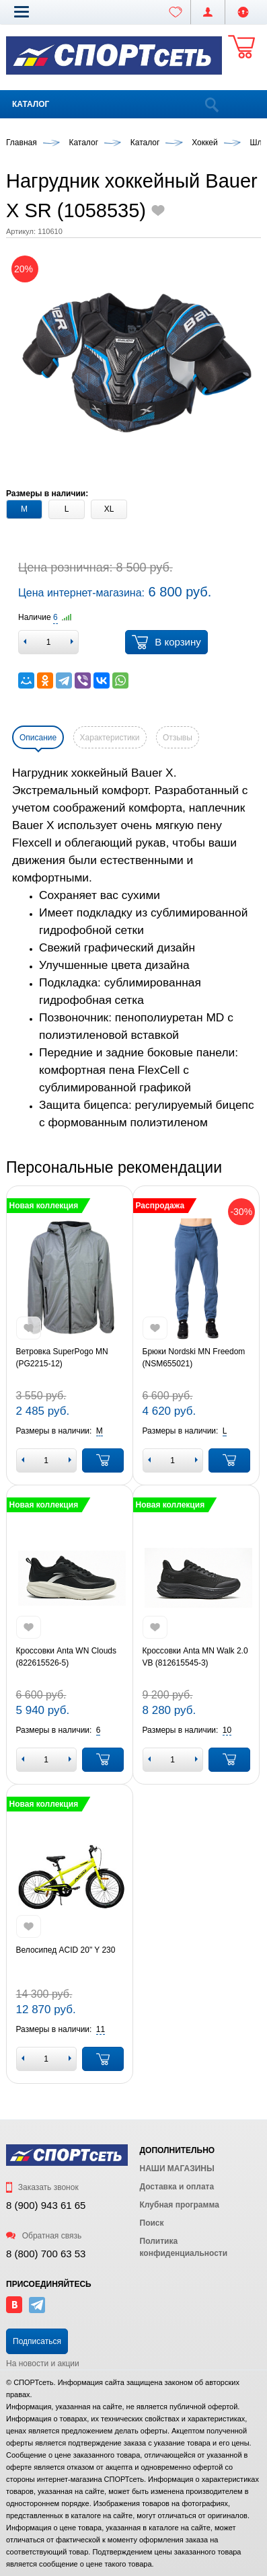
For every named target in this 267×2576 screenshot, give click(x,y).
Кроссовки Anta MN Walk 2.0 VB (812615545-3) (195, 1657)
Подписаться (37, 2341)
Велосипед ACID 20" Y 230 (66, 1950)
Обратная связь (43, 2235)
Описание (38, 737)
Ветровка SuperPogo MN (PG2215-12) (62, 1357)
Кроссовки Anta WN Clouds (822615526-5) (66, 1657)
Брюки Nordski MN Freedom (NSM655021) (194, 1357)
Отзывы (177, 737)
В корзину (166, 642)
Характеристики (110, 737)
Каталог (30, 104)
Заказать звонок (42, 2187)
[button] (21, 11)
